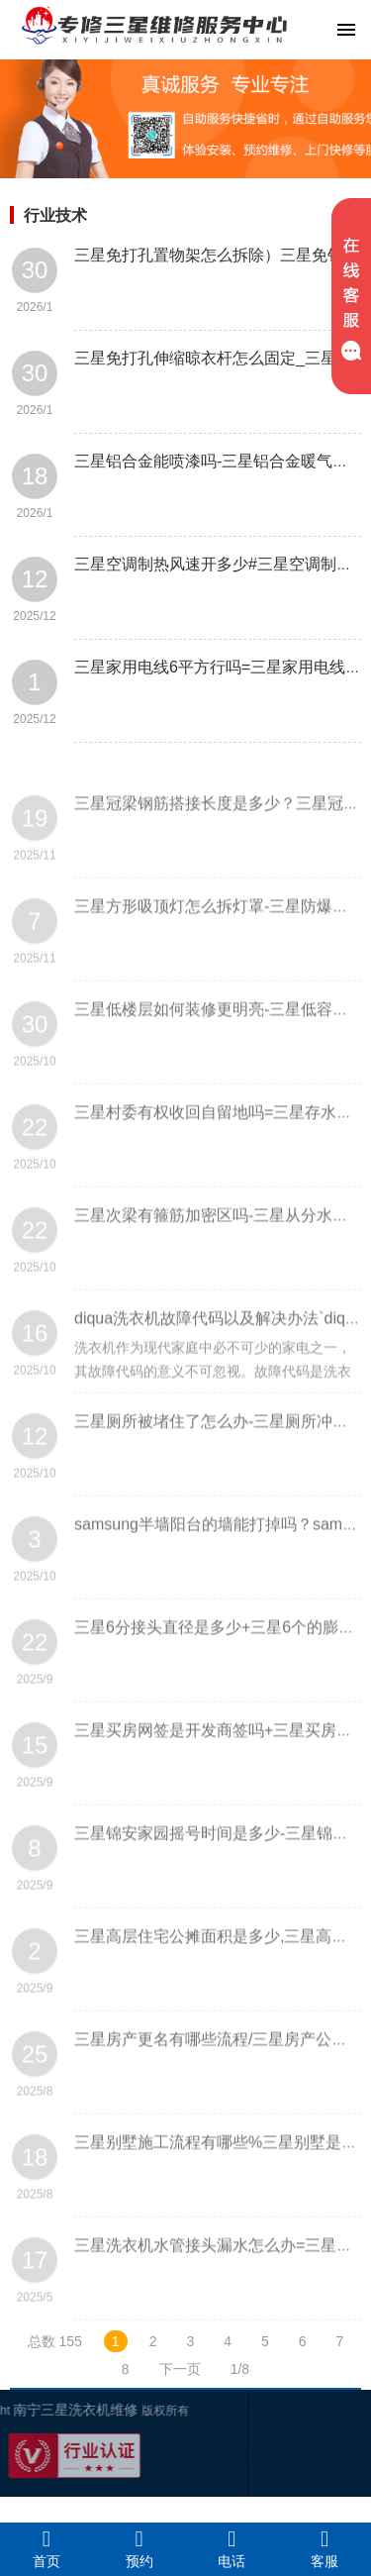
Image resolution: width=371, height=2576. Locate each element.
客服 (324, 2548)
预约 (139, 2548)
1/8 (240, 2369)
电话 (232, 2548)
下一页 (180, 2369)
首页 (46, 2548)
